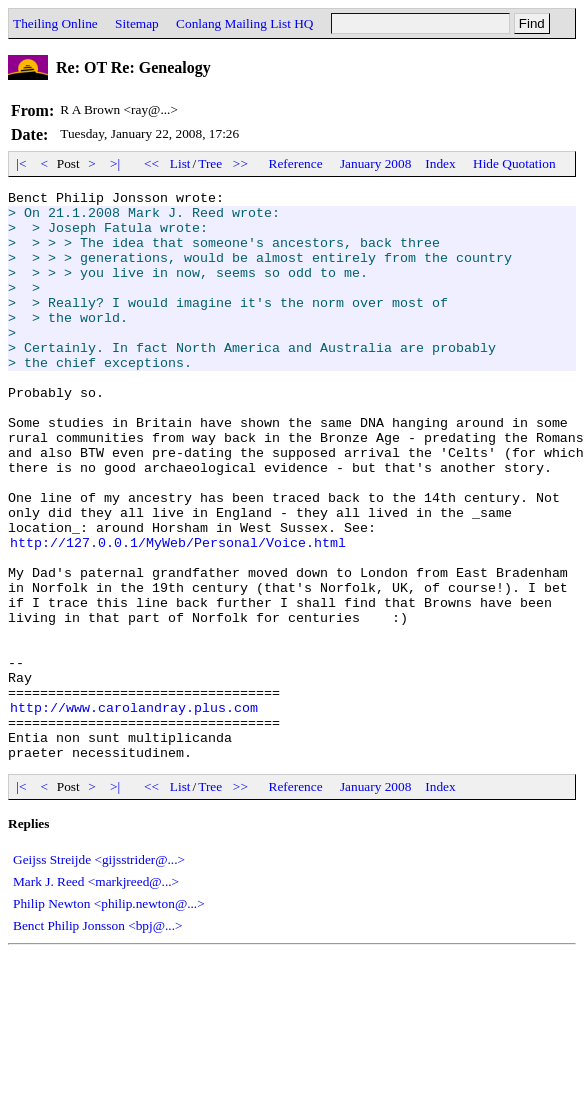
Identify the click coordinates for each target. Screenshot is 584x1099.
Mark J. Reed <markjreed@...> (96, 995)
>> (241, 163)
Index (440, 163)
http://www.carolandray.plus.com (134, 812)
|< (21, 163)
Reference (296, 163)
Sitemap (137, 23)
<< (152, 163)
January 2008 (375, 163)
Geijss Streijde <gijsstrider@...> (99, 973)
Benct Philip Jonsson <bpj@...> (98, 1039)
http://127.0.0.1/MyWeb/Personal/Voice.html (178, 614)
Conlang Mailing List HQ (244, 23)
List (180, 163)
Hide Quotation (514, 163)
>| (115, 163)
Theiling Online (55, 23)
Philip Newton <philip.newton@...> (109, 1017)
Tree (210, 163)
